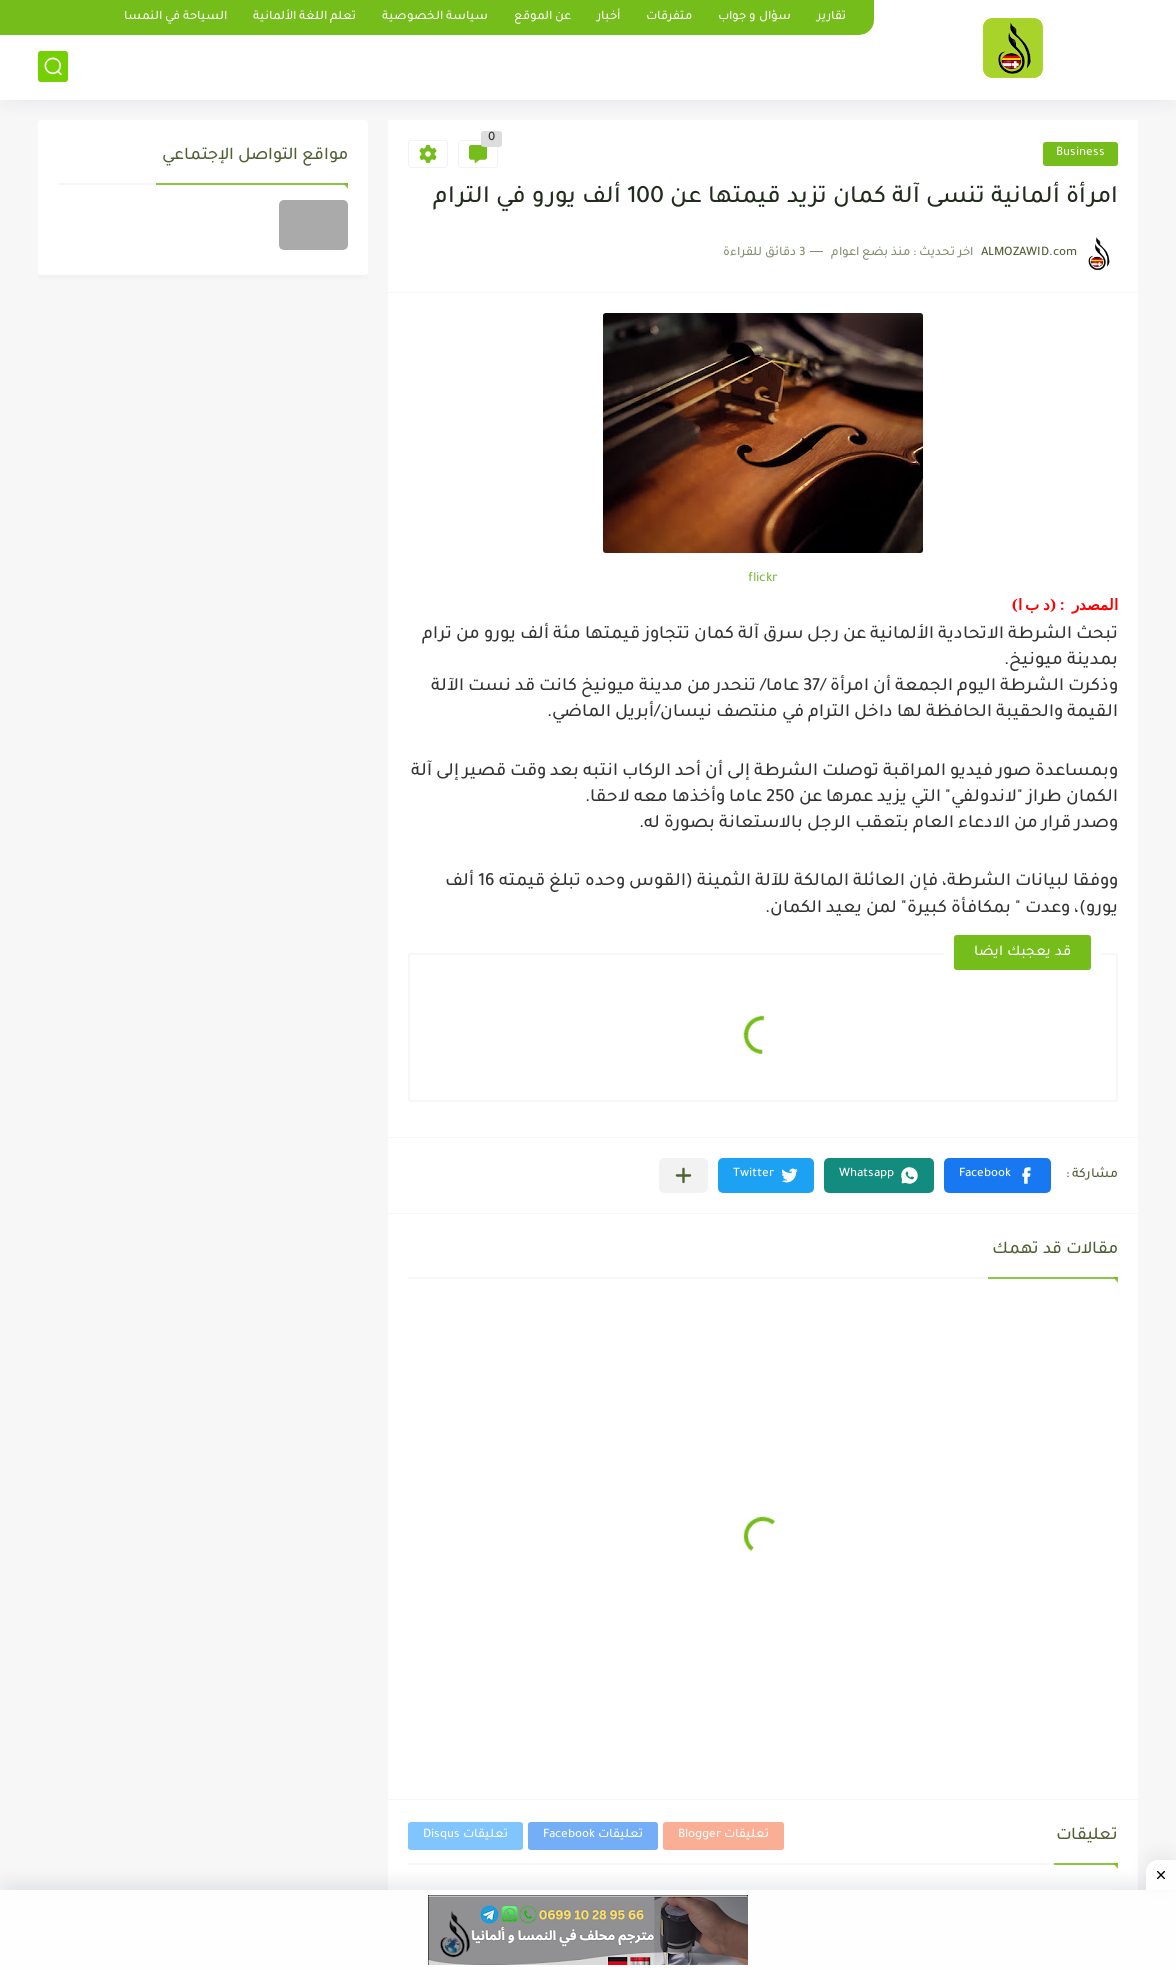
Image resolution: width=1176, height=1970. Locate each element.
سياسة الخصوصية (435, 17)
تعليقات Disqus (465, 1835)
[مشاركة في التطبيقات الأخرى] (683, 1175)
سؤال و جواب (754, 17)
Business (1080, 153)
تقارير (831, 17)
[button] (997, 1175)
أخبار (608, 17)
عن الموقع (542, 17)
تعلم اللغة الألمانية (304, 17)
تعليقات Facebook (593, 1835)
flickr (763, 579)
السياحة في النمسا (175, 17)
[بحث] (53, 66)
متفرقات (669, 17)
